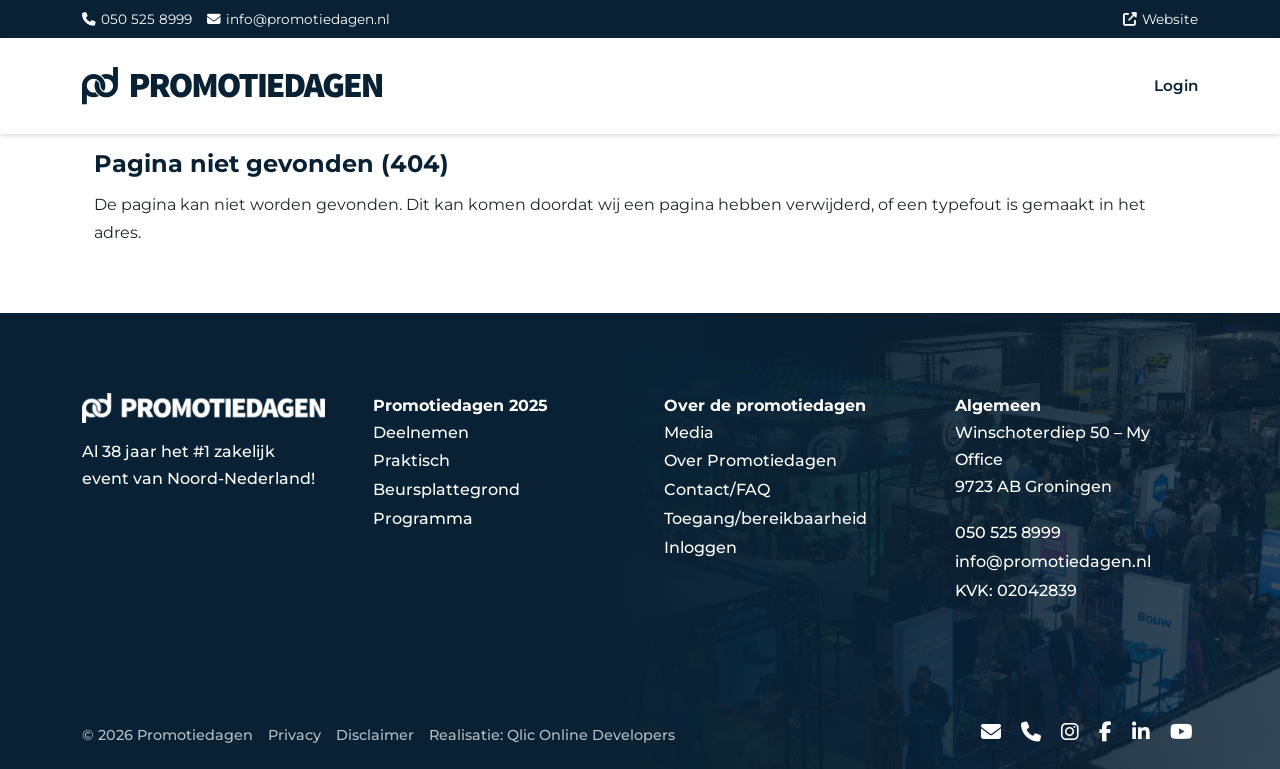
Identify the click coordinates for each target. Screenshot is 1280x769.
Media (689, 432)
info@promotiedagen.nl (298, 19)
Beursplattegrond (446, 489)
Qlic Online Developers (591, 735)
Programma (423, 518)
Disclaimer (375, 735)
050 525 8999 (137, 19)
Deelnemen (421, 432)
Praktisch (411, 460)
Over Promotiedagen (750, 460)
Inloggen (700, 547)
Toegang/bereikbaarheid (765, 518)
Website (1160, 19)
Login (1176, 85)
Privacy (294, 735)
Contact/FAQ (717, 489)
